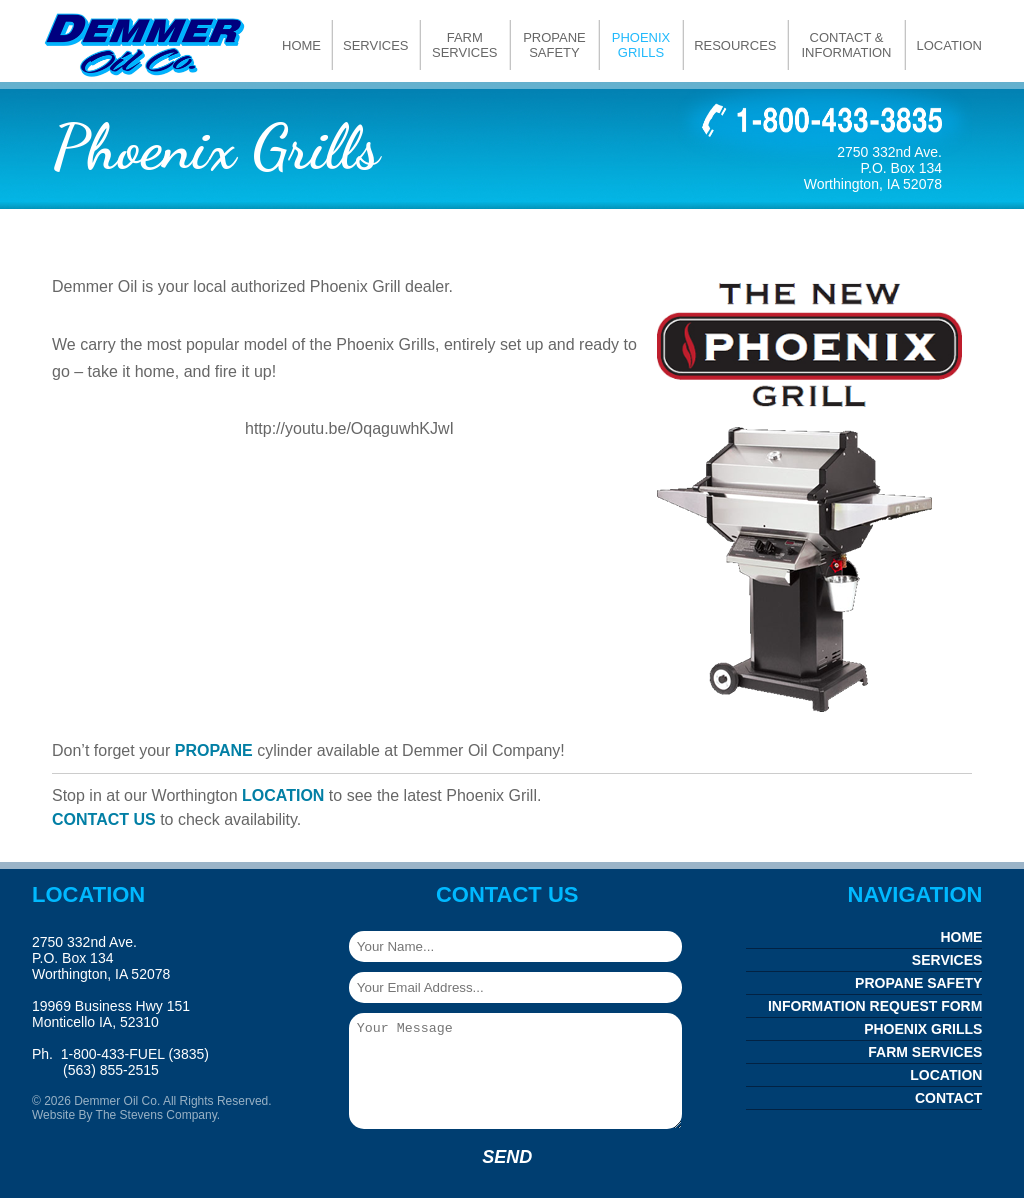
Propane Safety (554, 45)
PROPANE (214, 750)
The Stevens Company (156, 1115)
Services (376, 45)
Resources (735, 45)
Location (949, 45)
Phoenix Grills (641, 45)
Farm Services (465, 45)
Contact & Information (846, 45)
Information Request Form (875, 1006)
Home (301, 45)
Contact (948, 1098)
